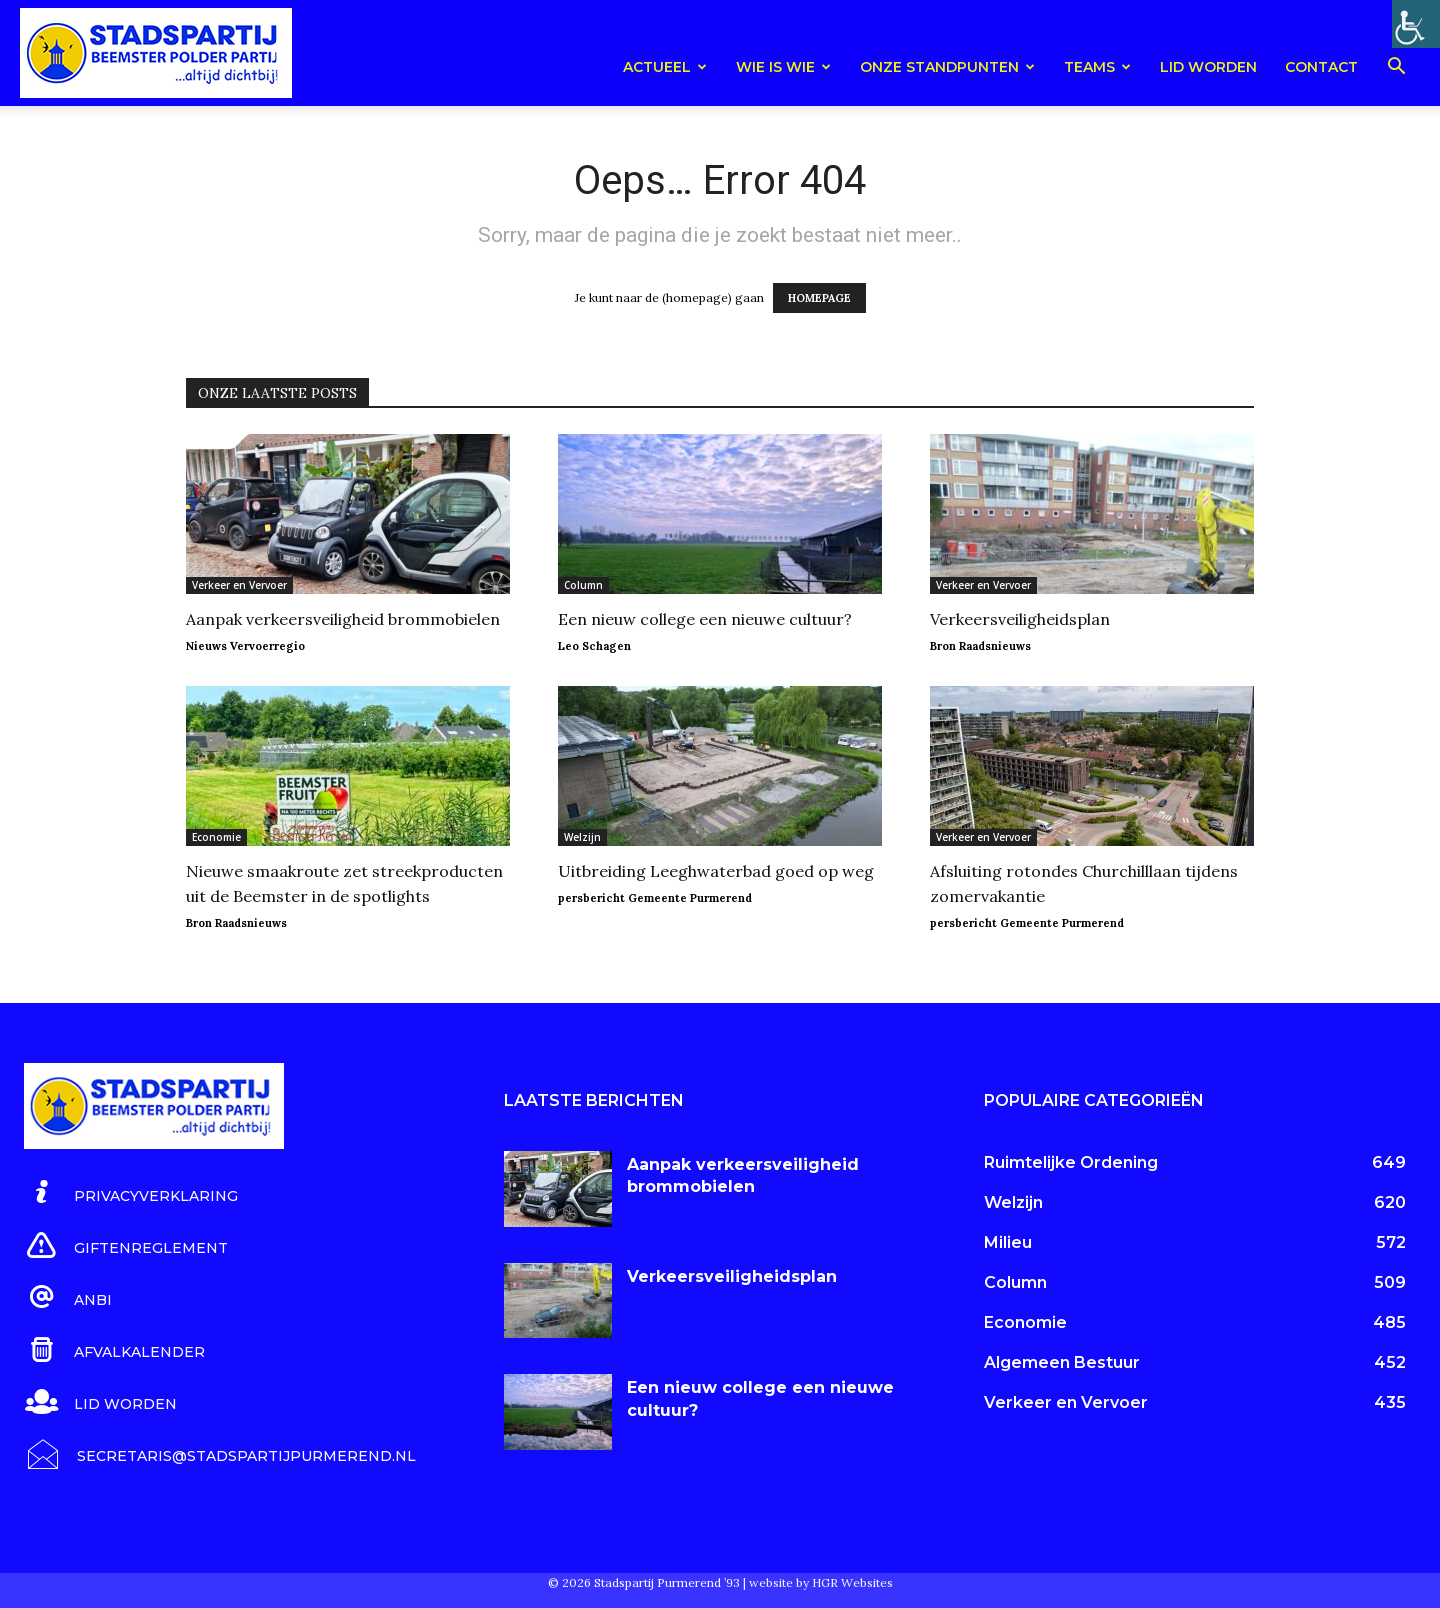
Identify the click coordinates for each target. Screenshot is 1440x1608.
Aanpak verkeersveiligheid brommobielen (343, 619)
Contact (1321, 67)
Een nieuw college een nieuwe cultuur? (705, 619)
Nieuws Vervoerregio (245, 646)
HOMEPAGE (819, 298)
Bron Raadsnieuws (980, 646)
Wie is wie (783, 67)
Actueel (665, 67)
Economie (216, 837)
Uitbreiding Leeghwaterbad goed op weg (716, 871)
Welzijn (582, 837)
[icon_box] (131, 1193)
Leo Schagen (594, 646)
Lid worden (1208, 67)
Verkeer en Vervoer (239, 585)
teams (1097, 67)
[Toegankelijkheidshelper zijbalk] (1416, 24)
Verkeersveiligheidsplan (1020, 619)
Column (583, 585)
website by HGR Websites (821, 1582)
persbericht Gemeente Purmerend (655, 898)
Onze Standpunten (947, 67)
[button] (1396, 69)
